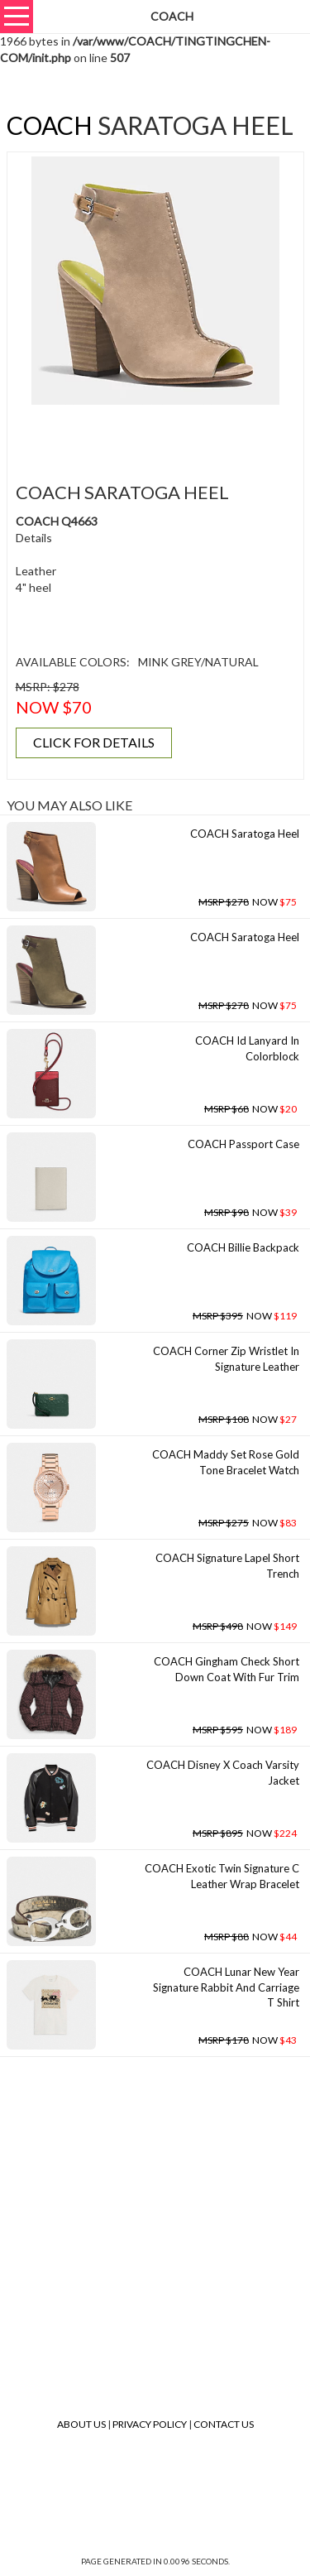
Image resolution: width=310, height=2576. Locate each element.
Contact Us (223, 2424)
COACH (50, 125)
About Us (81, 2424)
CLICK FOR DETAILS (94, 742)
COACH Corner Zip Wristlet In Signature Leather (226, 1358)
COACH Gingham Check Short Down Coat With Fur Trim (226, 1669)
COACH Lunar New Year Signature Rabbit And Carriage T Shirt (226, 1987)
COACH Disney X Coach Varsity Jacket (222, 1772)
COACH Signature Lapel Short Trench (227, 1565)
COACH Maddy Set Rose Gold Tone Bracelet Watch (225, 1462)
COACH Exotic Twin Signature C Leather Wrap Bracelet (222, 1876)
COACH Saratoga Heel (244, 833)
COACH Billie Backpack (243, 1247)
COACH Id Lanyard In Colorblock (247, 1048)
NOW (247, 902)
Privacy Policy (149, 2424)
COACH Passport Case (243, 1144)
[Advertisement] (161, 433)
